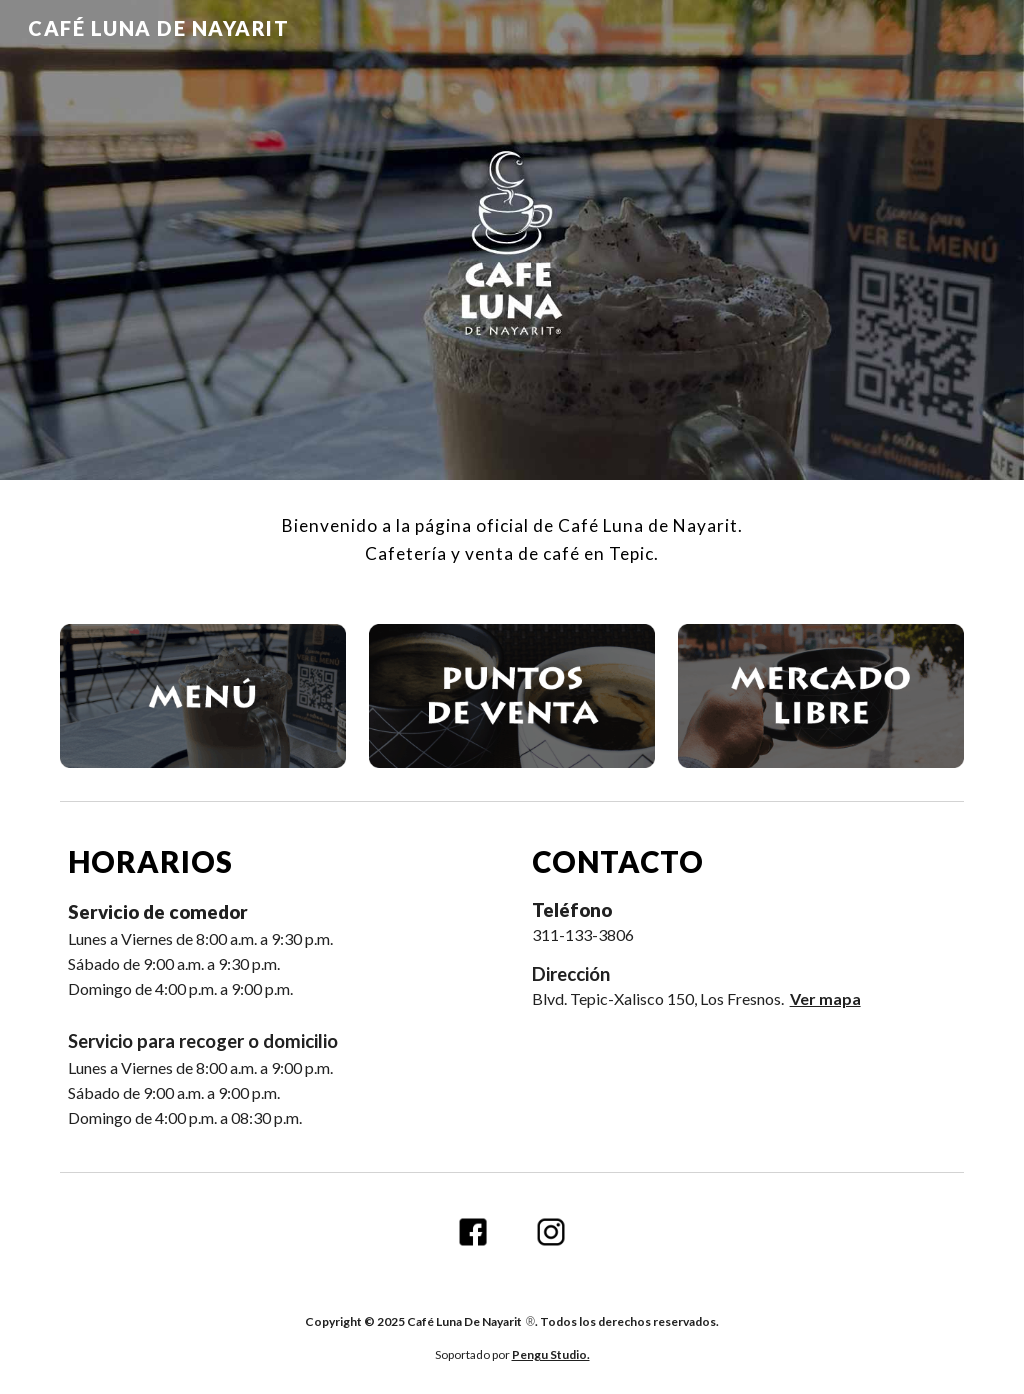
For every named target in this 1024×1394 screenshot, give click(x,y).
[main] (512, 540)
